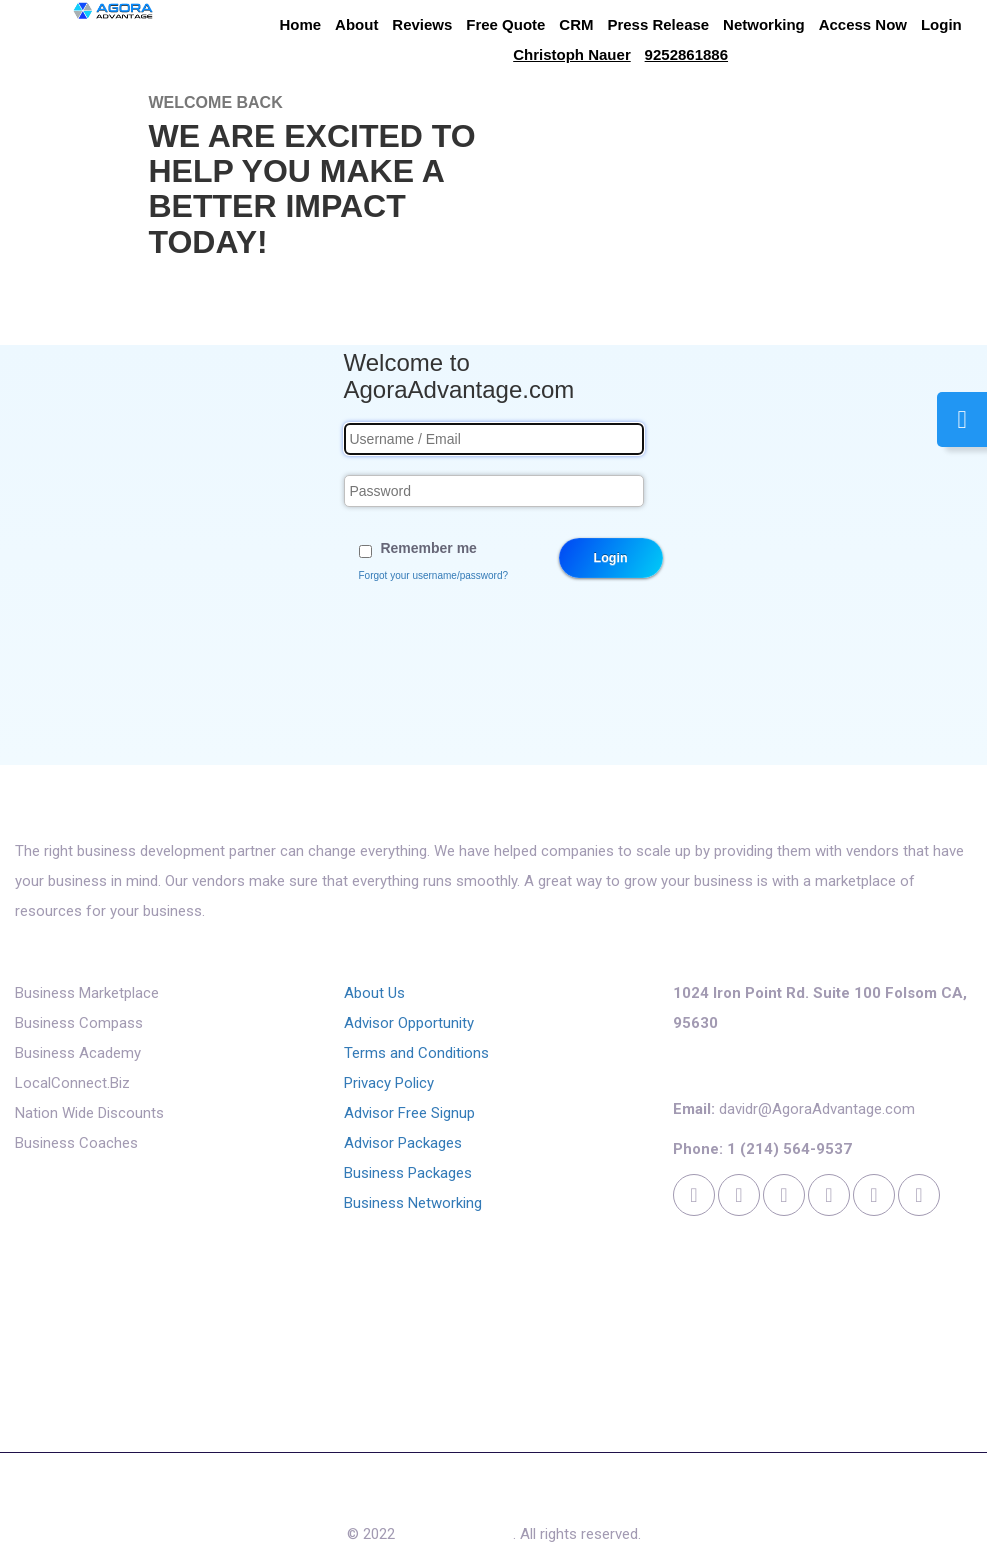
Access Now (863, 24)
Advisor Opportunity (409, 1023)
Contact (587, 1499)
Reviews (422, 24)
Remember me (428, 548)
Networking (764, 24)
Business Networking (413, 1203)
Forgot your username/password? (434, 575)
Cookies (664, 1499)
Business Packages (408, 1173)
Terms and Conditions (416, 1053)
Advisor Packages (403, 1143)
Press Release (658, 24)
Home (301, 24)
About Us (374, 993)
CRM (576, 24)
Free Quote (505, 24)
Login (941, 24)
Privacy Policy (389, 1083)
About (356, 24)
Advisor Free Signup (409, 1113)
